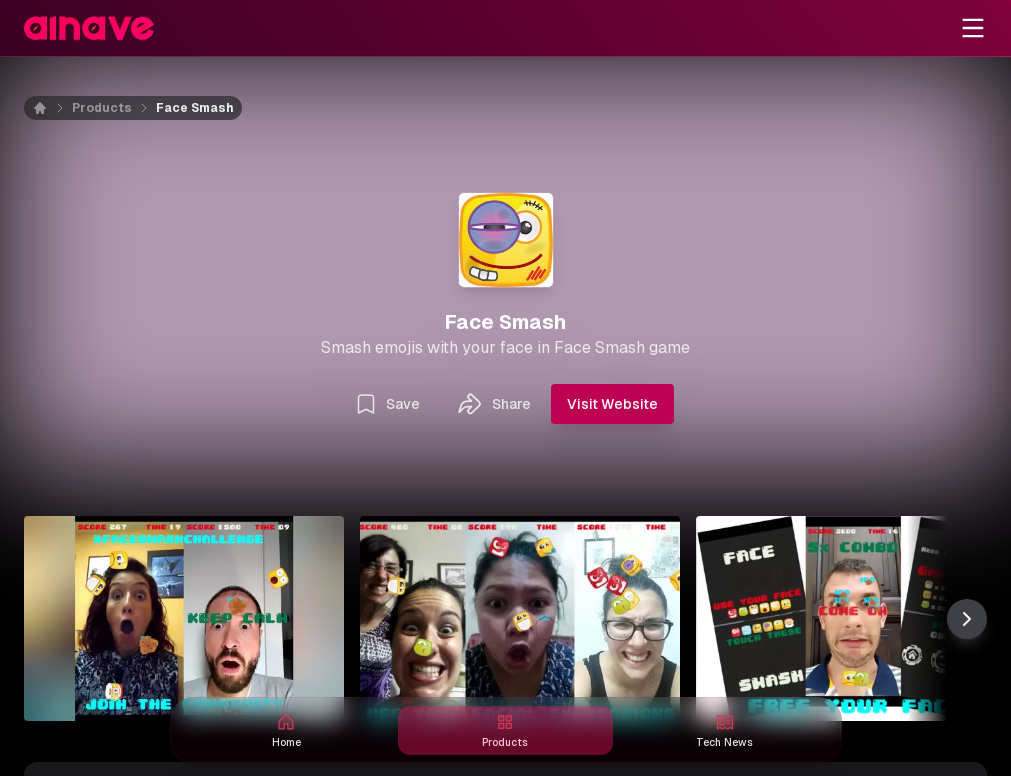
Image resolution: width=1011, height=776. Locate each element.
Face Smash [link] (195, 108)
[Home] (52, 108)
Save (387, 404)
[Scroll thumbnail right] (967, 619)
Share (493, 404)
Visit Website (612, 404)
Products (102, 108)
